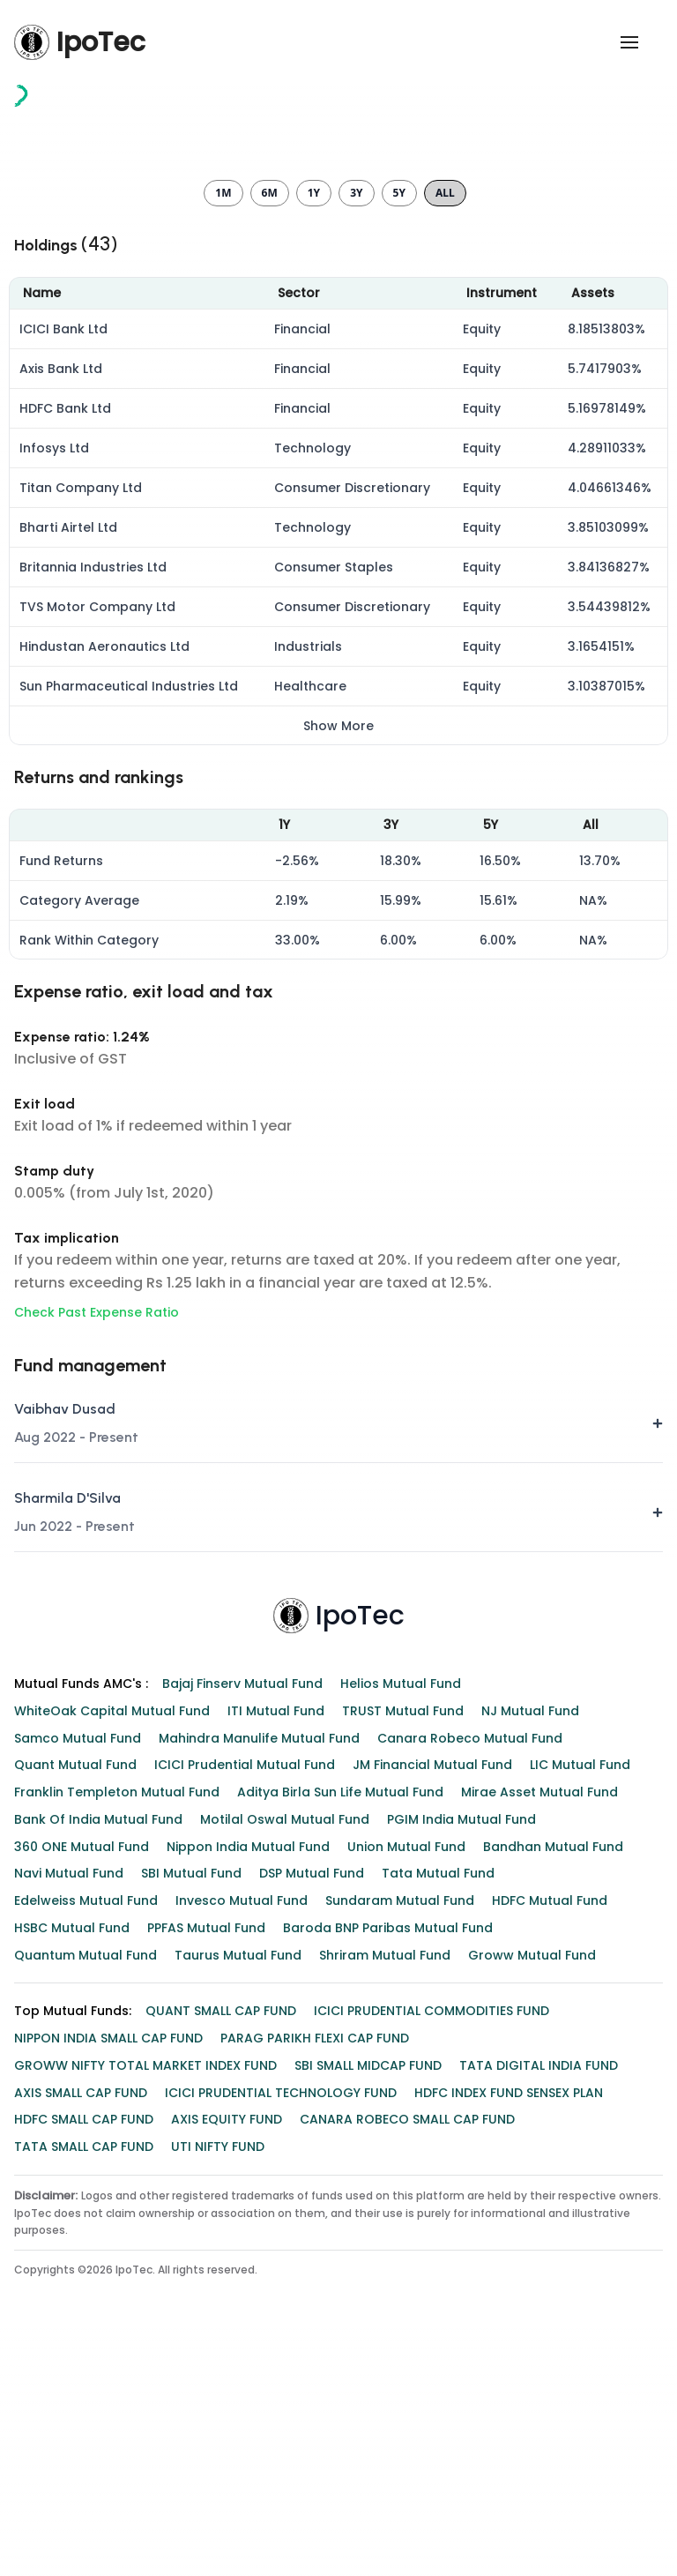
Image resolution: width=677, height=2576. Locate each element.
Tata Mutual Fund (438, 2125)
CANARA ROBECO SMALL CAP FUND (407, 2371)
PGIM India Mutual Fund (461, 2071)
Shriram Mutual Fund (384, 2207)
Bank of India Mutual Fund (98, 2071)
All (445, 444)
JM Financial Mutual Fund (432, 2017)
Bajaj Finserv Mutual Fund (242, 1936)
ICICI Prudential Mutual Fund (244, 2017)
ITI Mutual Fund (275, 1963)
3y (356, 444)
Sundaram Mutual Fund (399, 2153)
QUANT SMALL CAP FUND (220, 2263)
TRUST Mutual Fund (403, 1963)
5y (399, 444)
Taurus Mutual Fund (238, 2207)
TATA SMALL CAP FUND (83, 2399)
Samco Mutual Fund (77, 1990)
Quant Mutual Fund (75, 2017)
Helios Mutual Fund (400, 1936)
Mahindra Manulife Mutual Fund (259, 1990)
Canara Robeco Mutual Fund (469, 1990)
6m (270, 444)
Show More (338, 978)
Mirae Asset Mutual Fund (539, 2044)
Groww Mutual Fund (532, 2207)
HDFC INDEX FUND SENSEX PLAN (508, 2345)
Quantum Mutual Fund (85, 2207)
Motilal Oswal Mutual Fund (284, 2071)
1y (314, 444)
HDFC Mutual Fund (549, 2153)
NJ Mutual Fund (530, 1963)
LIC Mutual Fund (580, 2017)
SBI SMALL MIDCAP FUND (368, 2317)
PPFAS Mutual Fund (206, 2180)
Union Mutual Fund (406, 2099)
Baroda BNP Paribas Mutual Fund (388, 2180)
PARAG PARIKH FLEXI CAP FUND (314, 2290)
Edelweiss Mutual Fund (86, 2153)
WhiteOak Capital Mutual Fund (112, 1963)
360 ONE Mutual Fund (81, 2099)
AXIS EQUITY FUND (226, 2371)
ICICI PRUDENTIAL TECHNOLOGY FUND (281, 2345)
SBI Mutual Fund (191, 2125)
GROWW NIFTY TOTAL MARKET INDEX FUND (145, 2317)
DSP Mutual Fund (311, 2125)
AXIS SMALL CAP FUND (80, 2345)
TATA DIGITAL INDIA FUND (538, 2317)
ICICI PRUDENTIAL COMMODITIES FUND (431, 2263)
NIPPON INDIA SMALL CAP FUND (108, 2290)
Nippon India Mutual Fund (248, 2099)
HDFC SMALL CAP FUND (83, 2371)
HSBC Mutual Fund (72, 2180)
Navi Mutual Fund (68, 2125)
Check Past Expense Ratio (96, 1564)
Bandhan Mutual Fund (553, 2099)
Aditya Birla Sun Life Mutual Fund (340, 2044)
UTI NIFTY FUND (217, 2399)
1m (223, 444)
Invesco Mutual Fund (241, 2153)
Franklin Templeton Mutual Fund (116, 2044)
